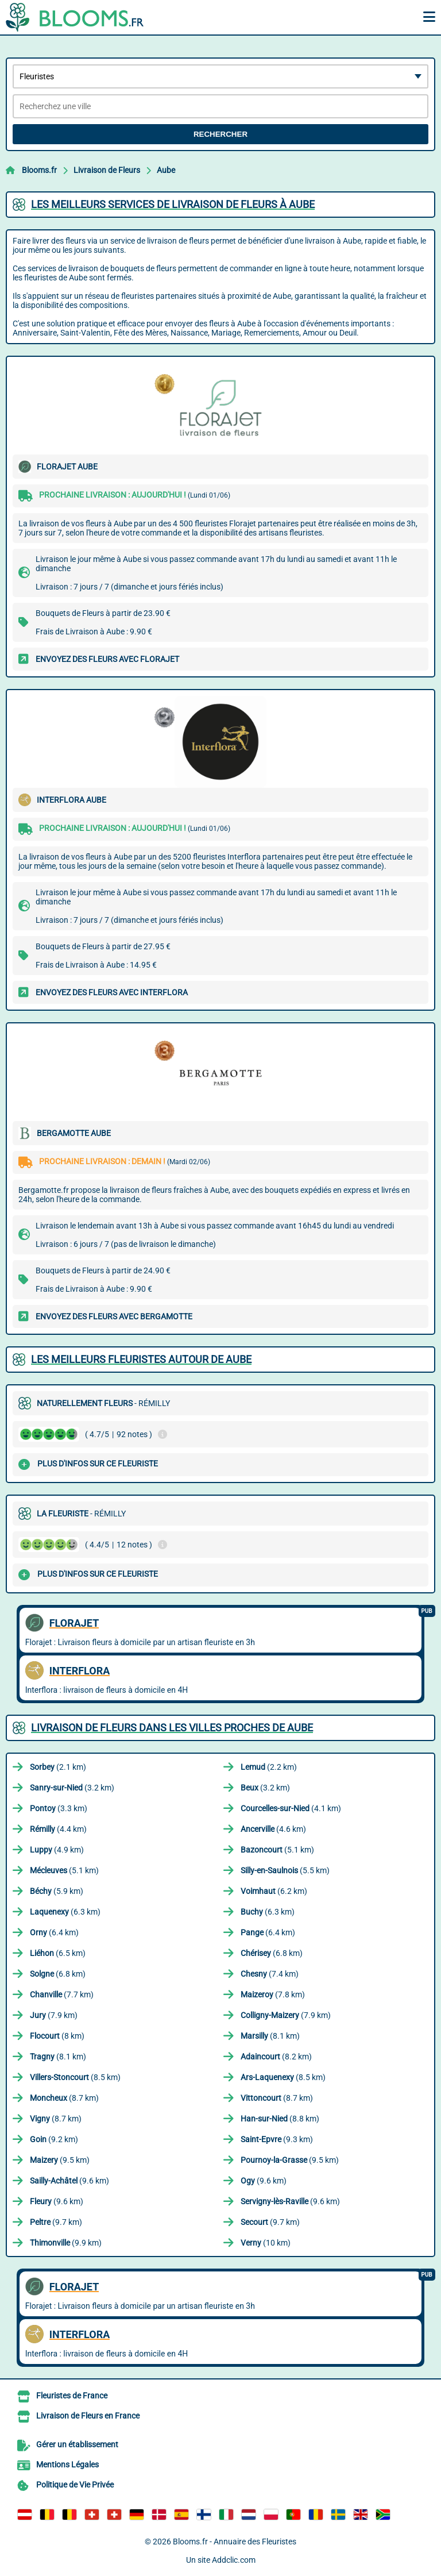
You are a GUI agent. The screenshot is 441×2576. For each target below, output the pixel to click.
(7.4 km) (270, 1973)
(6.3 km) (65, 1911)
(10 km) (266, 2242)
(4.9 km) (57, 1849)
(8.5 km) (75, 2077)
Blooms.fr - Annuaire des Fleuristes (234, 2541)
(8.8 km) (280, 2118)
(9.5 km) (60, 2160)
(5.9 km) (56, 1891)
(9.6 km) (69, 2180)
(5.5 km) (285, 1870)
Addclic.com (234, 2560)
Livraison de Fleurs (107, 170)
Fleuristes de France (71, 2395)
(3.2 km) (72, 1787)
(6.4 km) (54, 1932)
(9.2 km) (54, 2139)
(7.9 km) (54, 2015)
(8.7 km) (64, 2098)
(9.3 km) (277, 2139)
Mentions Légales (67, 2464)
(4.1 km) (291, 1808)
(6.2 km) (274, 1891)
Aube (166, 170)
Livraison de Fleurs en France (88, 2415)
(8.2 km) (276, 2056)
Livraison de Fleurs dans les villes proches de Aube (172, 1728)
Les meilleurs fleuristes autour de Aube (141, 1359)
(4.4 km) (58, 1829)
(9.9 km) (66, 2242)
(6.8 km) (272, 1953)
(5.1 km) (277, 1849)
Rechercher (220, 134)
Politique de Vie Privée (75, 2484)
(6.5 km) (58, 1953)
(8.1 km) (270, 2035)
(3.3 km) (58, 1808)
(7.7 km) (62, 1994)
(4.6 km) (273, 1829)
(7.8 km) (273, 1994)
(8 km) (57, 2035)
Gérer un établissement (77, 2444)
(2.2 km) (269, 1767)
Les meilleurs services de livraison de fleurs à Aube (173, 204)
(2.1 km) (58, 1767)
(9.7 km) (56, 2222)
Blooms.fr (39, 170)
